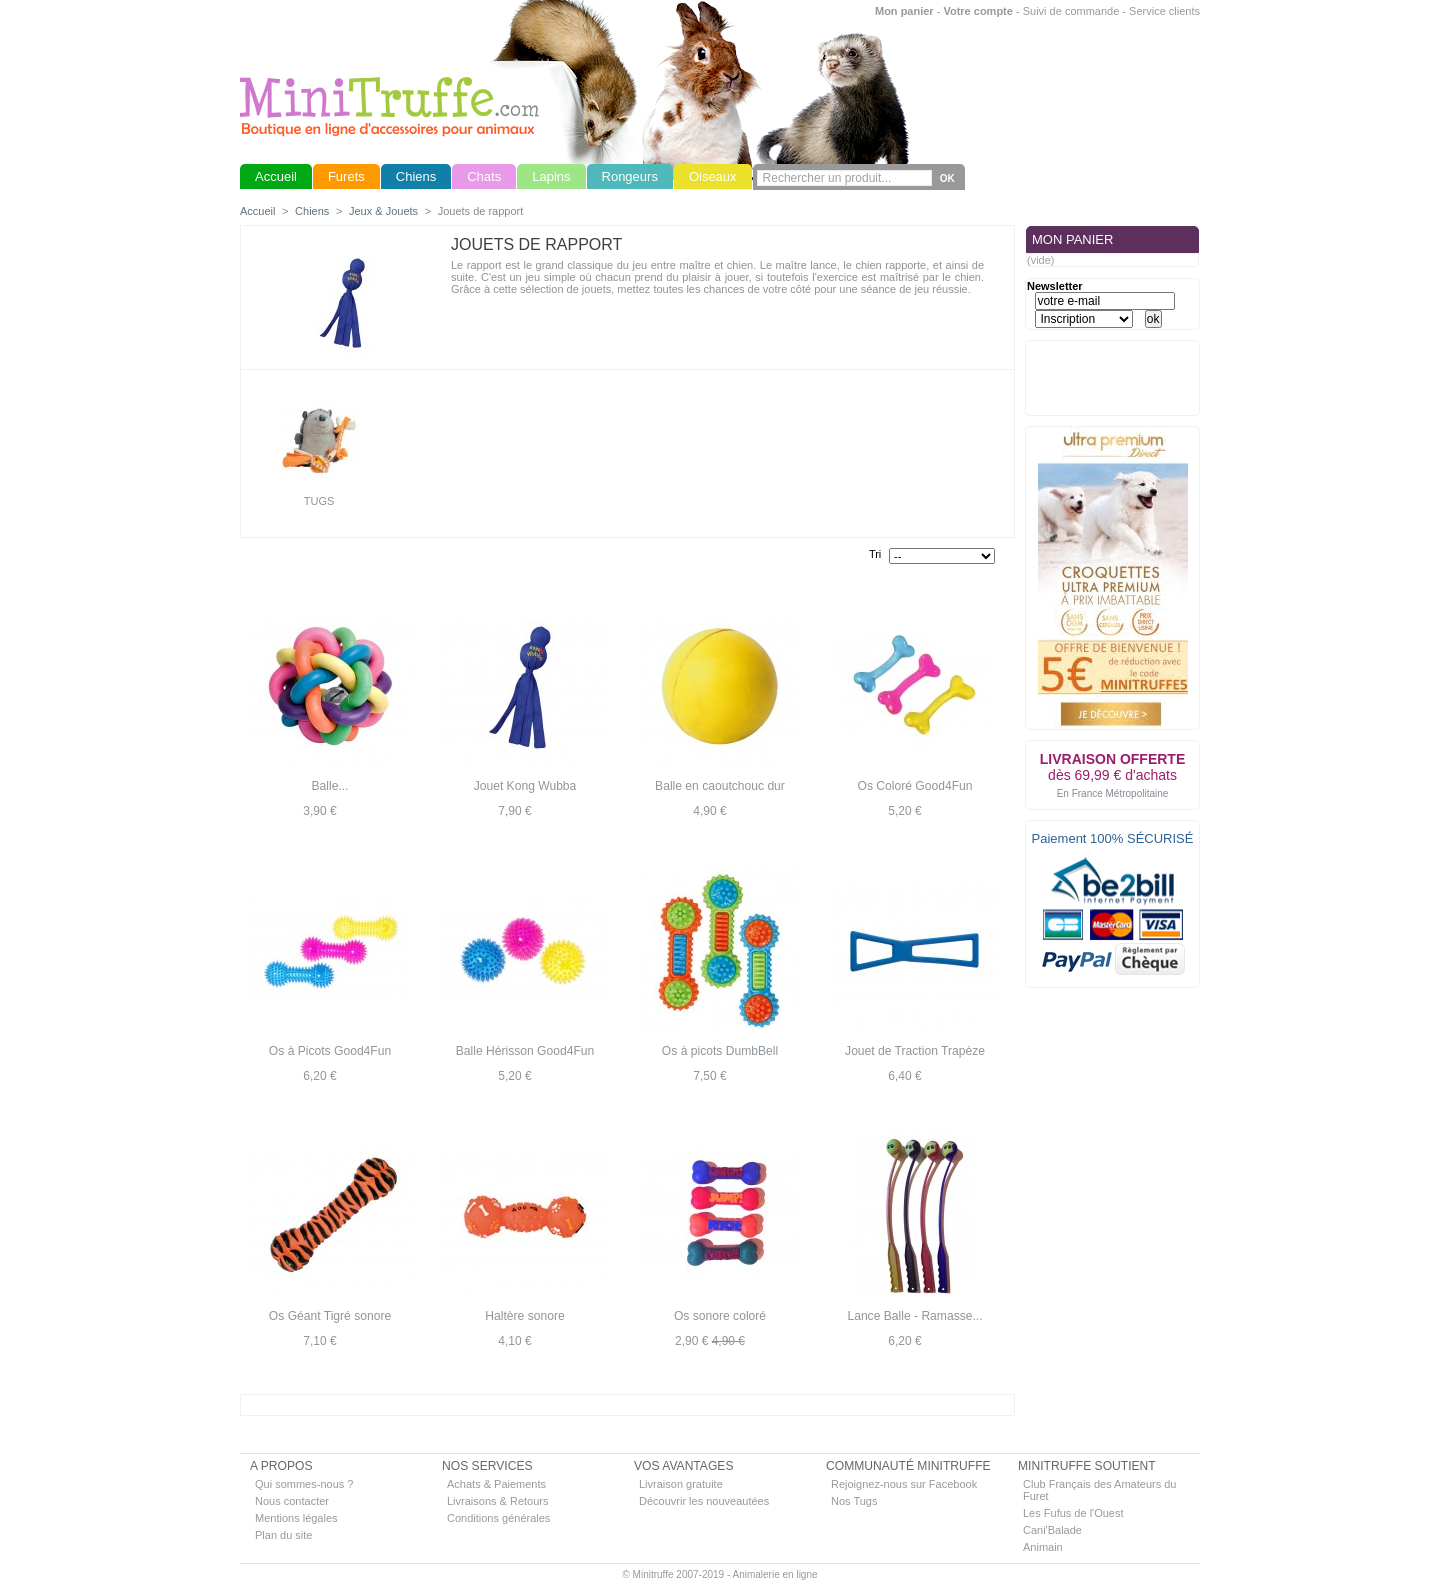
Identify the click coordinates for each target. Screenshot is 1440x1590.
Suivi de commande (1071, 11)
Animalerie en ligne (774, 1574)
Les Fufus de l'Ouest (1073, 1513)
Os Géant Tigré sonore (330, 1316)
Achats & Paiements (496, 1484)
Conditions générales (498, 1518)
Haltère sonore (524, 1316)
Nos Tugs (854, 1501)
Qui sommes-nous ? (304, 1484)
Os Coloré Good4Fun (915, 786)
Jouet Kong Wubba (525, 786)
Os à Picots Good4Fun (330, 1051)
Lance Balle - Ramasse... (914, 1316)
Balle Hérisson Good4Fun (525, 1051)
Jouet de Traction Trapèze (915, 1051)
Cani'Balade (1052, 1530)
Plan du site (283, 1535)
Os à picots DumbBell (720, 1051)
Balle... (330, 786)
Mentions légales (296, 1518)
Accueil (257, 211)
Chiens (312, 211)
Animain (1043, 1547)
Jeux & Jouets (383, 211)
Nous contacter (292, 1501)
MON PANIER (1072, 239)
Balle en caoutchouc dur (720, 786)
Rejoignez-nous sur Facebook (904, 1484)
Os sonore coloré (720, 1316)
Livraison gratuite (681, 1484)
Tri (875, 554)
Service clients (1164, 11)
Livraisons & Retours (498, 1501)
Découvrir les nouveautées (704, 1501)
